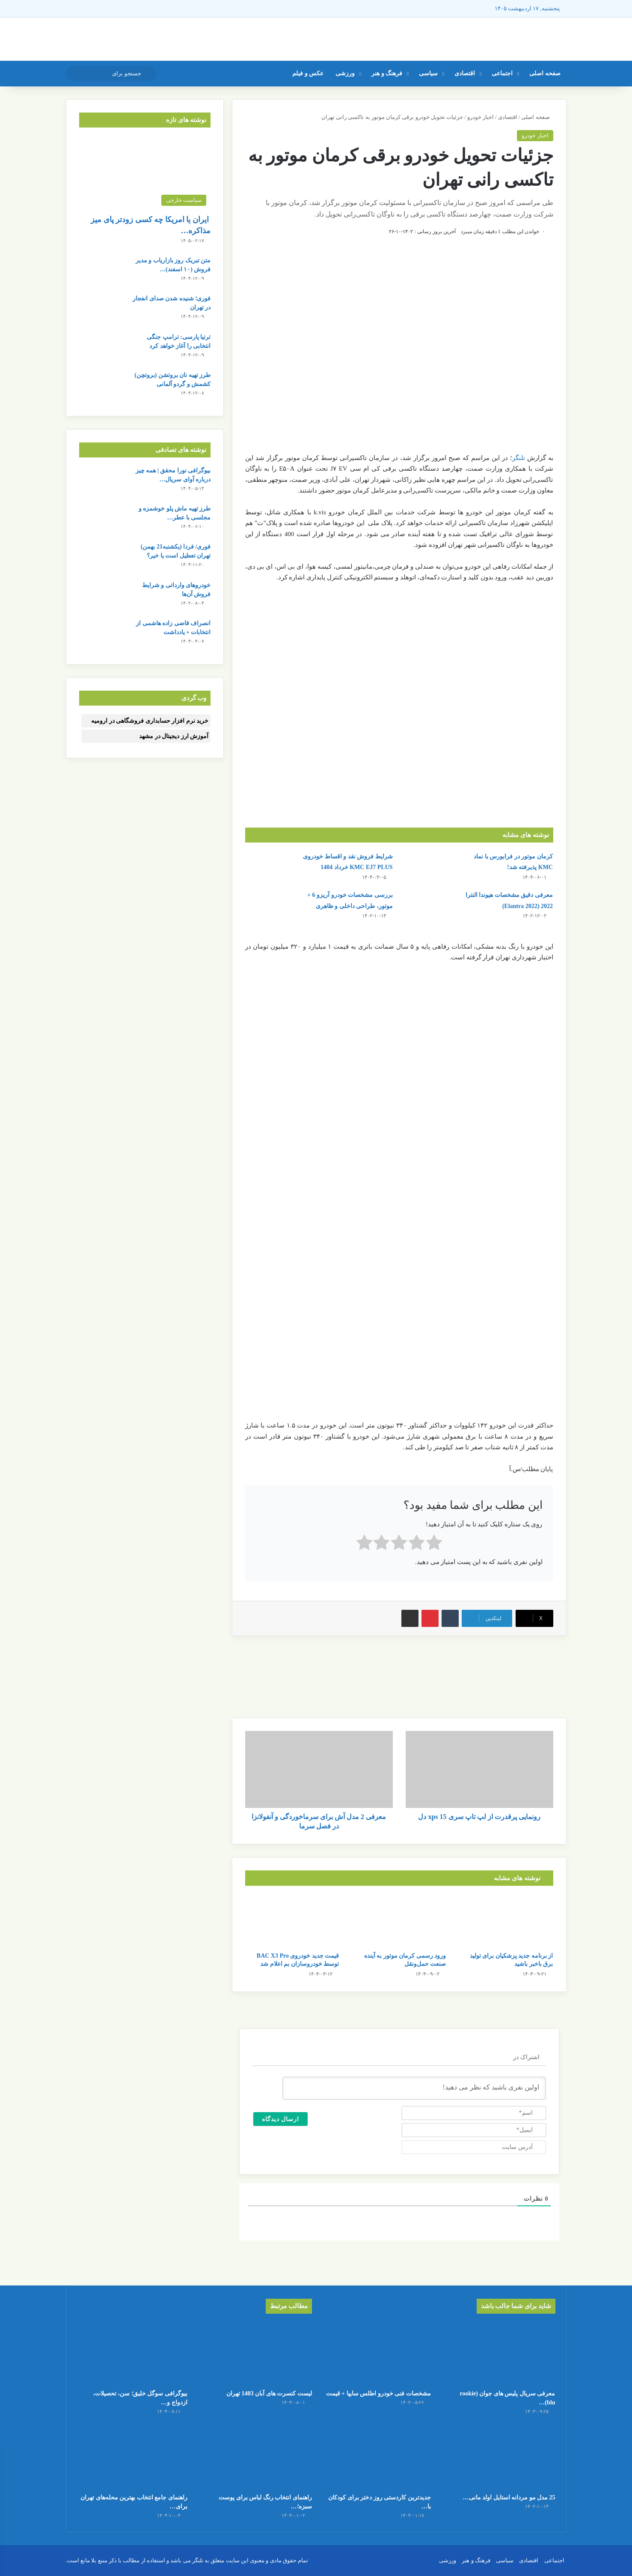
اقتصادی (464, 73)
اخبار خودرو (480, 117)
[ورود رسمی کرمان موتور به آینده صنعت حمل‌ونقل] (399, 1920)
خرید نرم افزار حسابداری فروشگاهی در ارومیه (149, 721)
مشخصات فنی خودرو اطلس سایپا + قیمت (378, 2393)
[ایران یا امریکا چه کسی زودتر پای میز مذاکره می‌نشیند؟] (145, 173)
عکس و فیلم (307, 73)
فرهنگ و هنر (386, 73)
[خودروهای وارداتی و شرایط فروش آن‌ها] (102, 597)
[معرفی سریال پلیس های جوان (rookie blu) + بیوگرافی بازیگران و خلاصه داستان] (500, 2353)
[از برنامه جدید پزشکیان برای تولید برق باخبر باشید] (506, 1920)
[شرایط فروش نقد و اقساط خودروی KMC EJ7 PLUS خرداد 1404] (268, 867)
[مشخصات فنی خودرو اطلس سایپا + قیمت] (375, 2353)
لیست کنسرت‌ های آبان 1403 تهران (269, 2393)
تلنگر (518, 457)
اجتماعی (502, 73)
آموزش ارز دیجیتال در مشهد (173, 736)
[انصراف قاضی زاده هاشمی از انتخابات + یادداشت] (102, 635)
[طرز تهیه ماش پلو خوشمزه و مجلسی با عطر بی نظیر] (102, 520)
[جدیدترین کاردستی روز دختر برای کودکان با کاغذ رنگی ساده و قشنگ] (375, 2458)
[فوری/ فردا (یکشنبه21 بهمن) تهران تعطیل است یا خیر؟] (102, 558)
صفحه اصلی (545, 73)
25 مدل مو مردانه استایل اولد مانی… (509, 2497)
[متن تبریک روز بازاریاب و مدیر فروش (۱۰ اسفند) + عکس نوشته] (102, 272)
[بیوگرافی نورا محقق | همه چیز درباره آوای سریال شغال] (102, 482)
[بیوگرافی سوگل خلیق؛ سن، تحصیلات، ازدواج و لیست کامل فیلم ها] (132, 2353)
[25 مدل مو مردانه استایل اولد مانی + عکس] (500, 2458)
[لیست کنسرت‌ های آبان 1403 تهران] (256, 2353)
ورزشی (345, 73)
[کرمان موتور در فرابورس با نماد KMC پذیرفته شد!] (428, 867)
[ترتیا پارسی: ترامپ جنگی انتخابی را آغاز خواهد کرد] (102, 348)
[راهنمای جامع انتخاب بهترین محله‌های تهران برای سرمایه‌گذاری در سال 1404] (132, 2458)
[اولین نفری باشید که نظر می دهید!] (414, 2088)
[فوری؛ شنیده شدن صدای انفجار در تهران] (102, 310)
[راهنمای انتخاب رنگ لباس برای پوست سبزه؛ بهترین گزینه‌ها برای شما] (256, 2458)
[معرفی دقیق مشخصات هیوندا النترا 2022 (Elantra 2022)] (428, 906)
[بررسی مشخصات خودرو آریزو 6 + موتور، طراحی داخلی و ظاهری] (268, 906)
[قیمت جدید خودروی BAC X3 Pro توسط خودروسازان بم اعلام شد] (292, 1920)
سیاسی (428, 73)
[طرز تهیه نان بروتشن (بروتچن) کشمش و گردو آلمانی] (102, 387)
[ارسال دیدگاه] (280, 2119)
